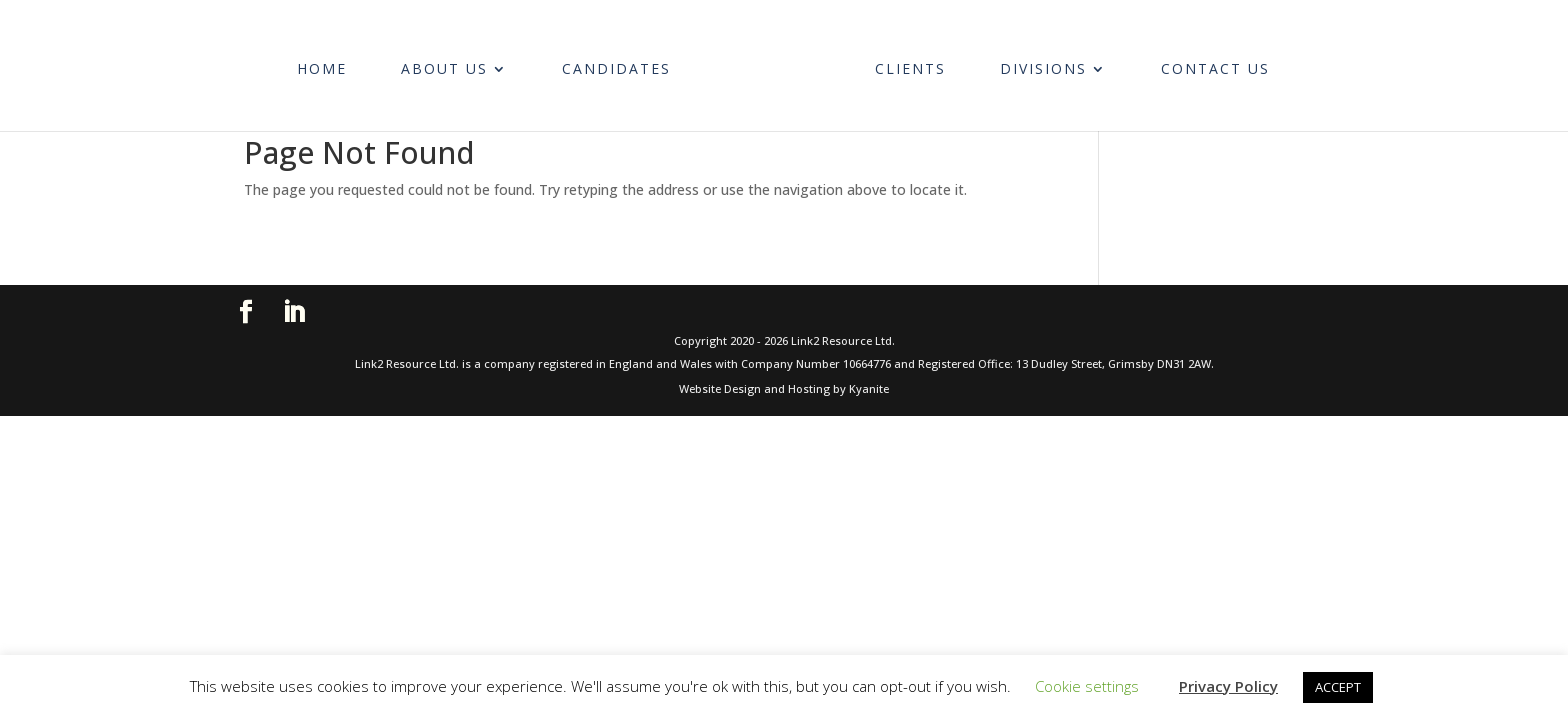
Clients (899, 63)
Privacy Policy (1228, 686)
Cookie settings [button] (1087, 686)
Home (332, 63)
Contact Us (1204, 63)
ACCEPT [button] (1338, 687)
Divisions (1032, 63)
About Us (454, 63)
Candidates (626, 63)
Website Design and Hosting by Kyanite (784, 388)
